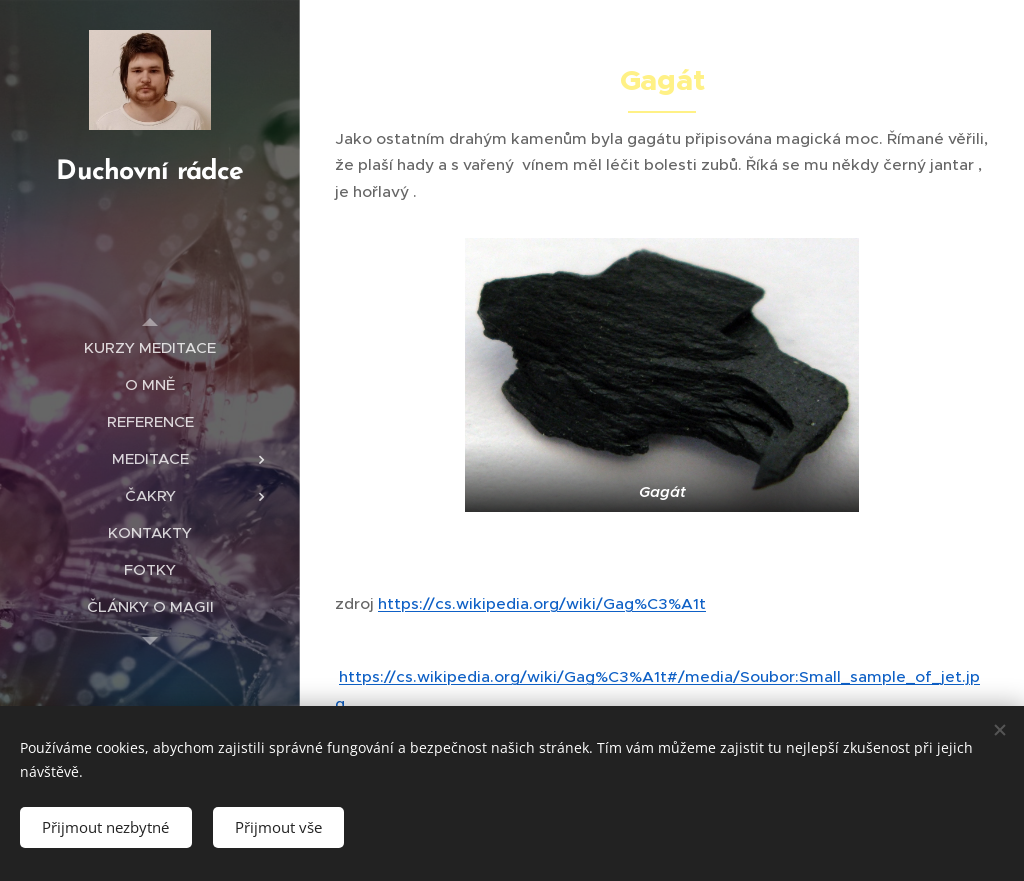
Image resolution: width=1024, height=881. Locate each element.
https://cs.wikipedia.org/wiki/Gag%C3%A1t (542, 603)
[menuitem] (150, 347)
